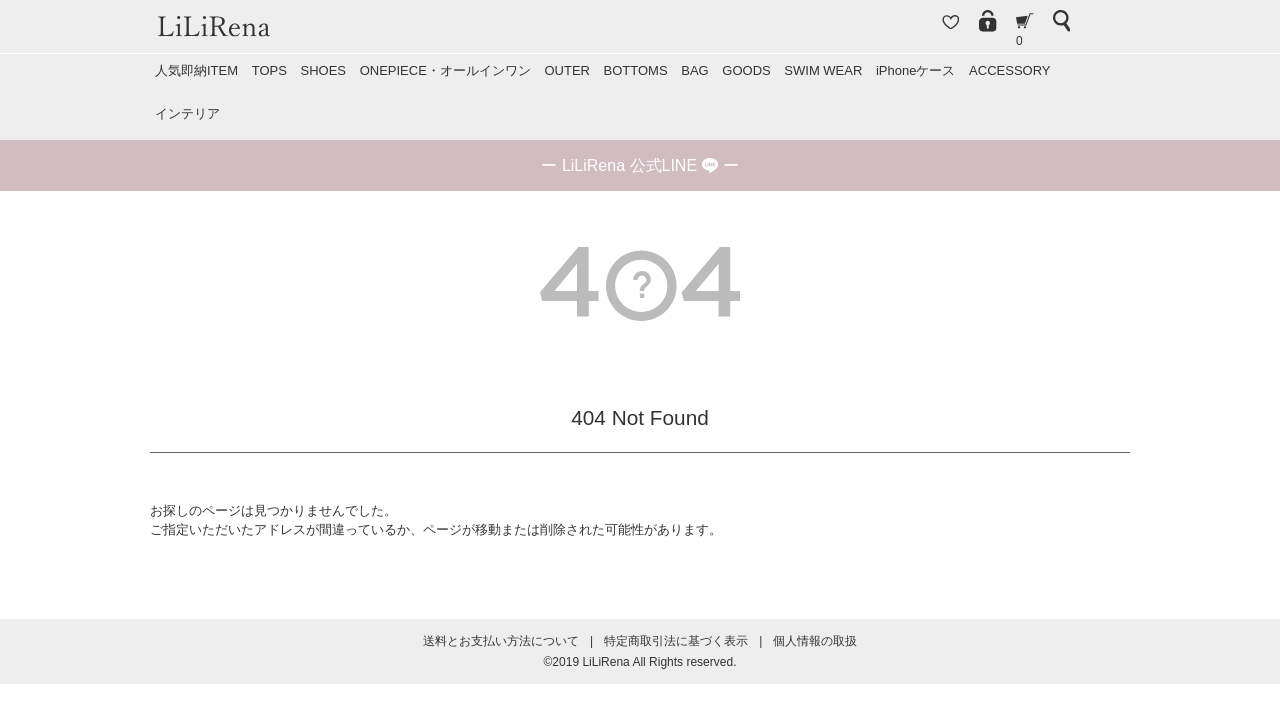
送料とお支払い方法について (501, 641)
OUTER (567, 70)
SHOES (323, 70)
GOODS (746, 70)
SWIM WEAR (823, 70)
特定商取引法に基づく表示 (676, 641)
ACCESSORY (1009, 70)
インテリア (187, 113)
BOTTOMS (636, 70)
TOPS (269, 70)
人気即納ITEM (196, 70)
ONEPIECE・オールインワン (445, 70)
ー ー (639, 165)
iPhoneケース (915, 70)
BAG (694, 70)
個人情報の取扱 (815, 641)
